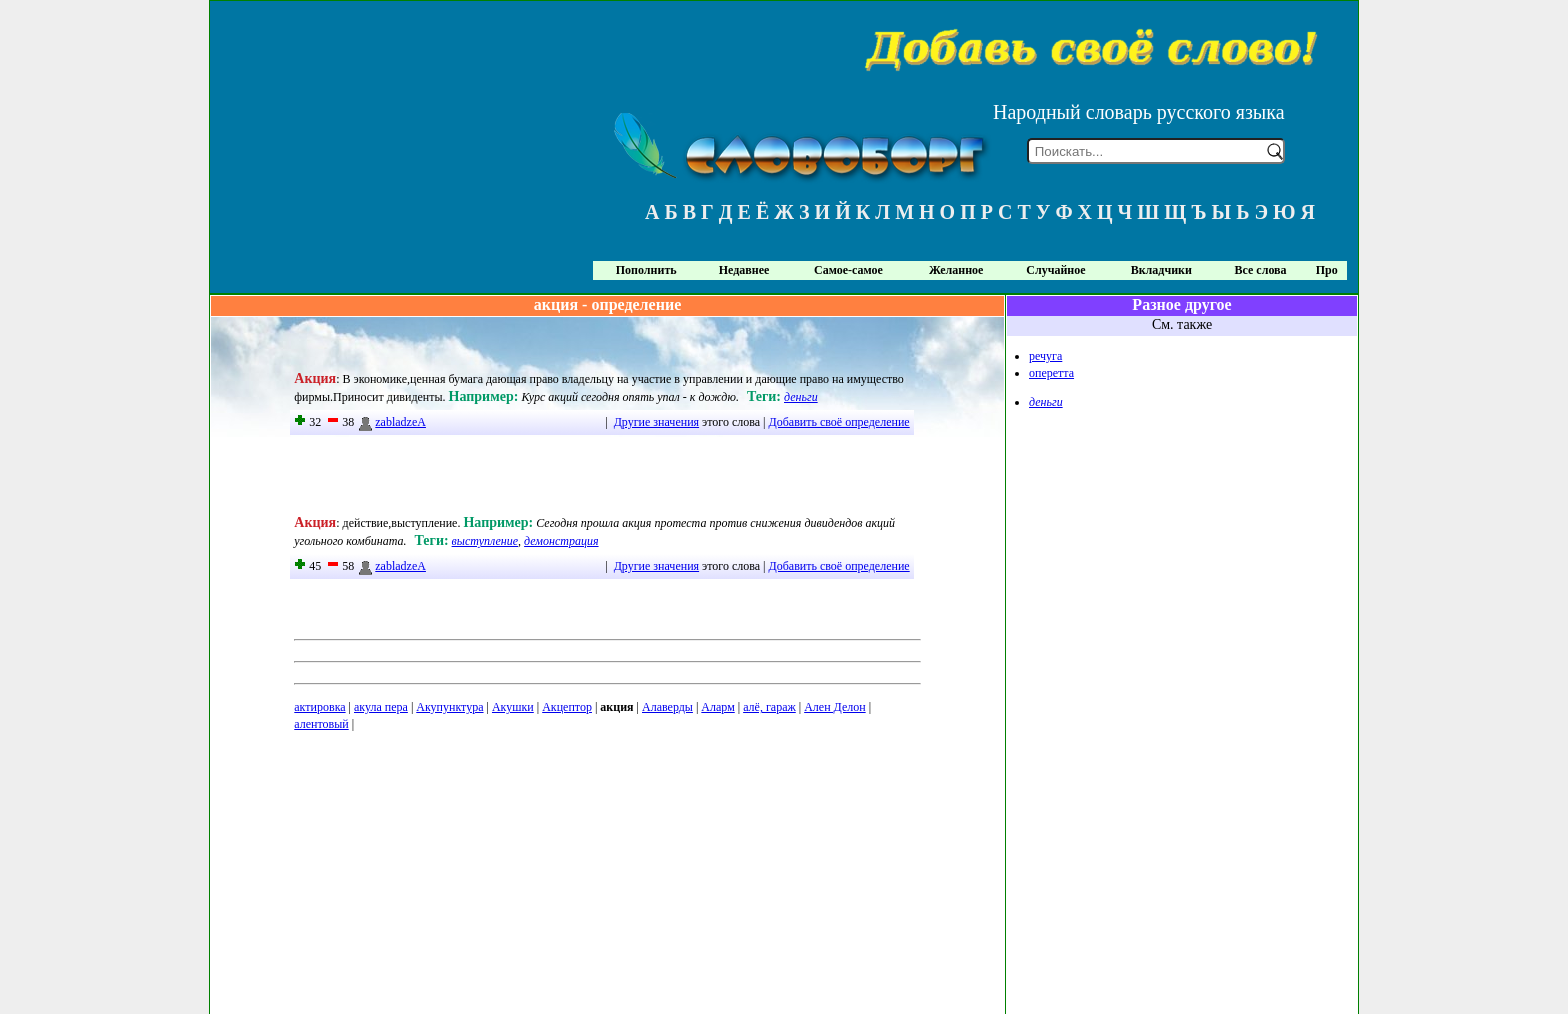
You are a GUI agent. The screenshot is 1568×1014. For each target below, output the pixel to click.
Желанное (956, 270)
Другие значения (656, 422)
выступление (485, 541)
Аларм (717, 707)
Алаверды (667, 707)
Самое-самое (848, 270)
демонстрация (561, 541)
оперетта (1051, 373)
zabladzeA (391, 422)
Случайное (1055, 270)
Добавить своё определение (839, 422)
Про (1327, 270)
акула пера (381, 707)
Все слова (1261, 270)
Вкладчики (1161, 270)
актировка (319, 707)
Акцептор (567, 707)
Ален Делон (834, 707)
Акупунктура (449, 707)
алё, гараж (769, 707)
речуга (1045, 356)
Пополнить (646, 270)
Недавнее (744, 270)
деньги (801, 397)
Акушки (513, 707)
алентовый (321, 724)
